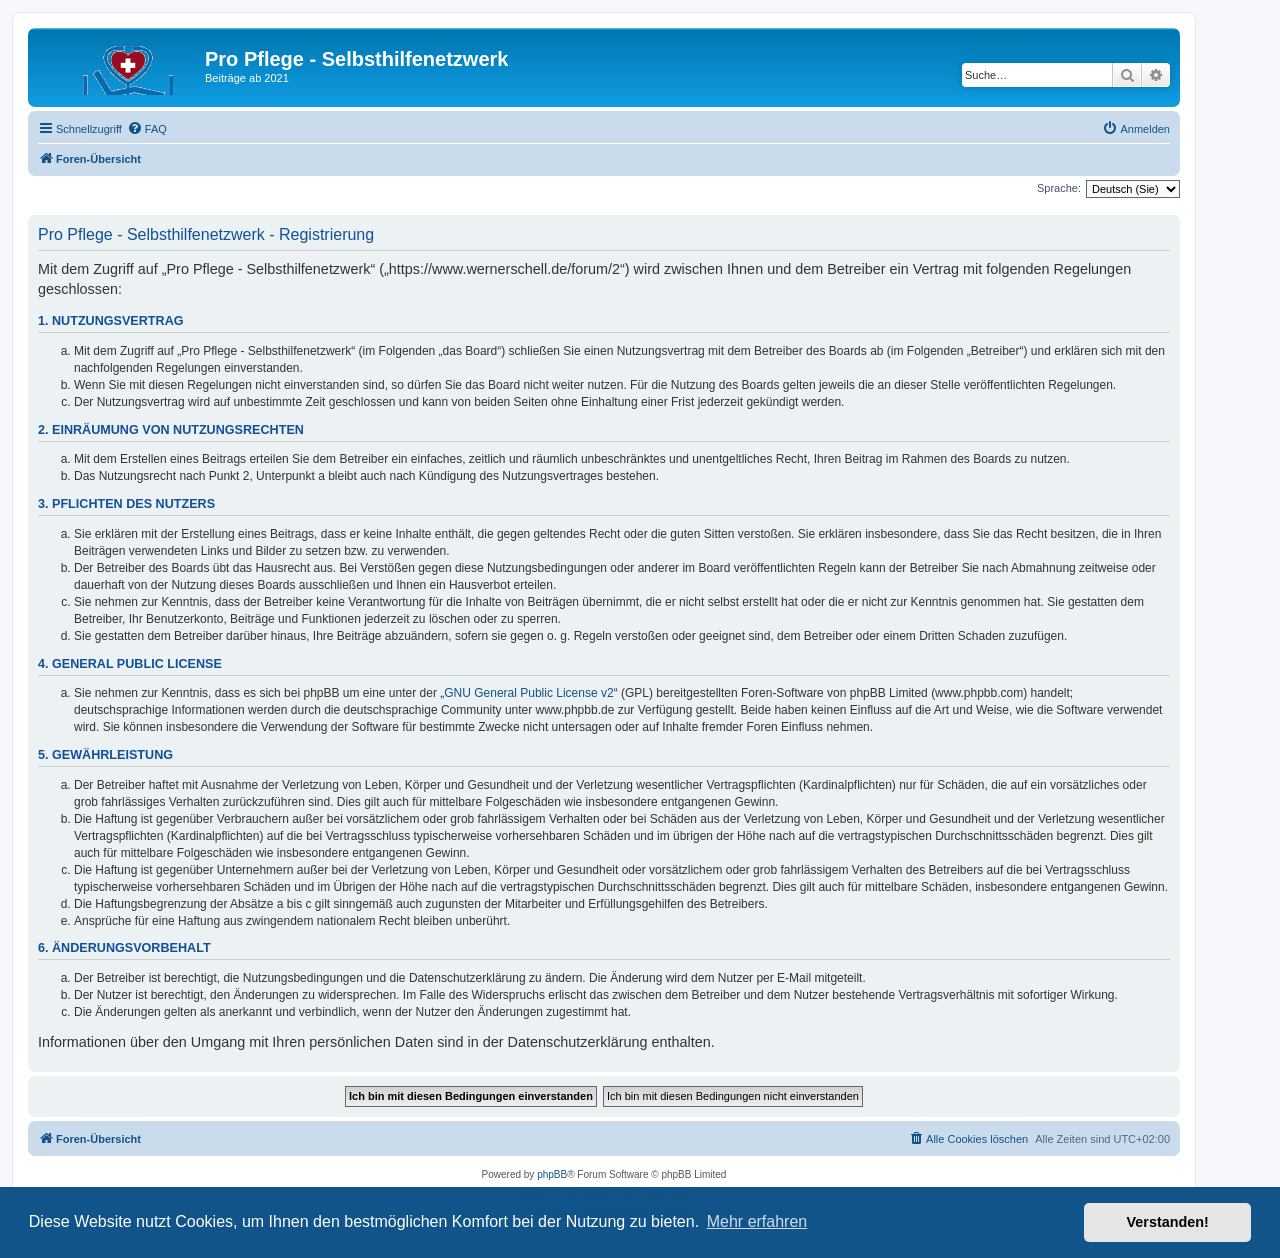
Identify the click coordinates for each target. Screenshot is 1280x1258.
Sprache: (1059, 188)
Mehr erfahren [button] (757, 1221)
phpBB (552, 1174)
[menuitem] (147, 129)
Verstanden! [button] (1168, 1222)
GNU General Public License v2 (528, 693)
